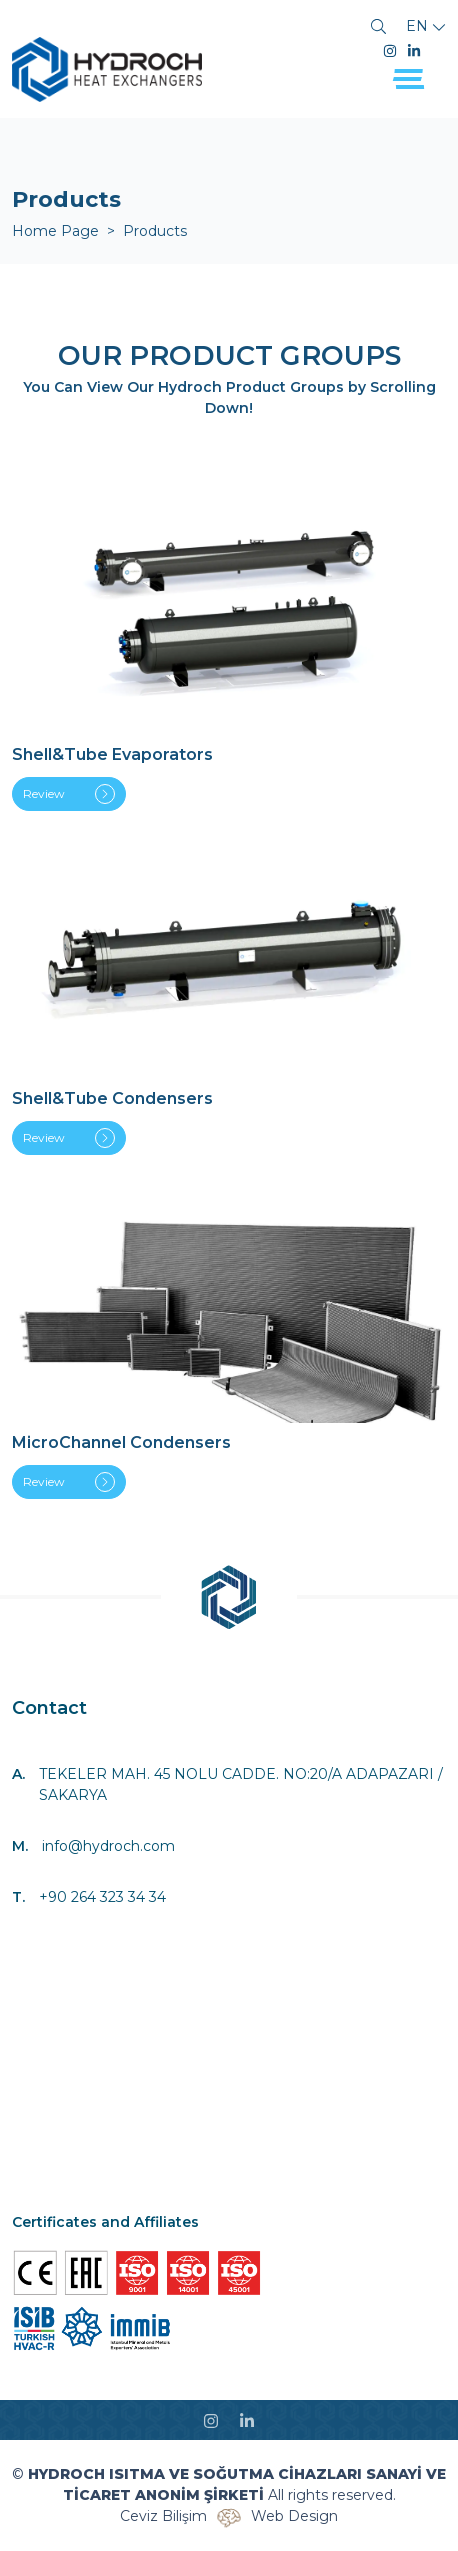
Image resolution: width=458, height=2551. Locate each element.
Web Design (294, 2516)
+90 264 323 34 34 (102, 1897)
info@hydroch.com (108, 1846)
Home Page (55, 231)
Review (69, 794)
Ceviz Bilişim (163, 2516)
